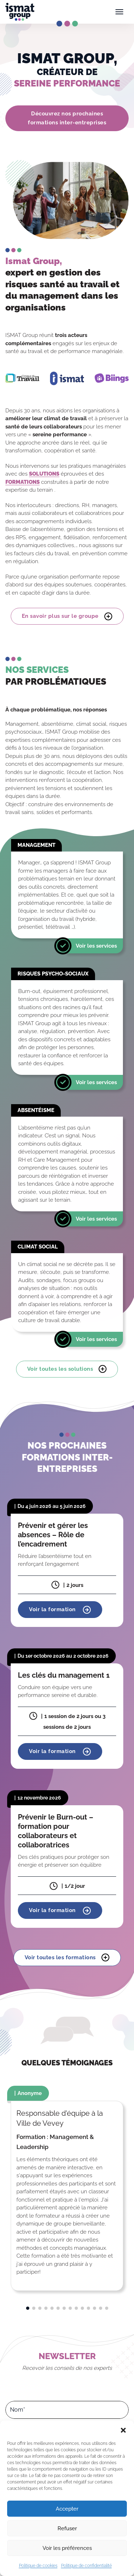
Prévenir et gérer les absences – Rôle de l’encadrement (53, 1534)
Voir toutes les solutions (67, 1369)
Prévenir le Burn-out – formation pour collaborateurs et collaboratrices (55, 1831)
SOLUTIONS (44, 474)
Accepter (67, 2509)
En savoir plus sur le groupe (67, 616)
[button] (123, 2429)
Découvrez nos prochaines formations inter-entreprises (67, 118)
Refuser (67, 2528)
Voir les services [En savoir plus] (96, 945)
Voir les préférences (67, 2548)
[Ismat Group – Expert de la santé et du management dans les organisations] (19, 12)
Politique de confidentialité (86, 2565)
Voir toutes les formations (67, 1958)
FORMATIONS (22, 482)
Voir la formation (60, 1609)
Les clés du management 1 (64, 1675)
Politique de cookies (38, 2565)
